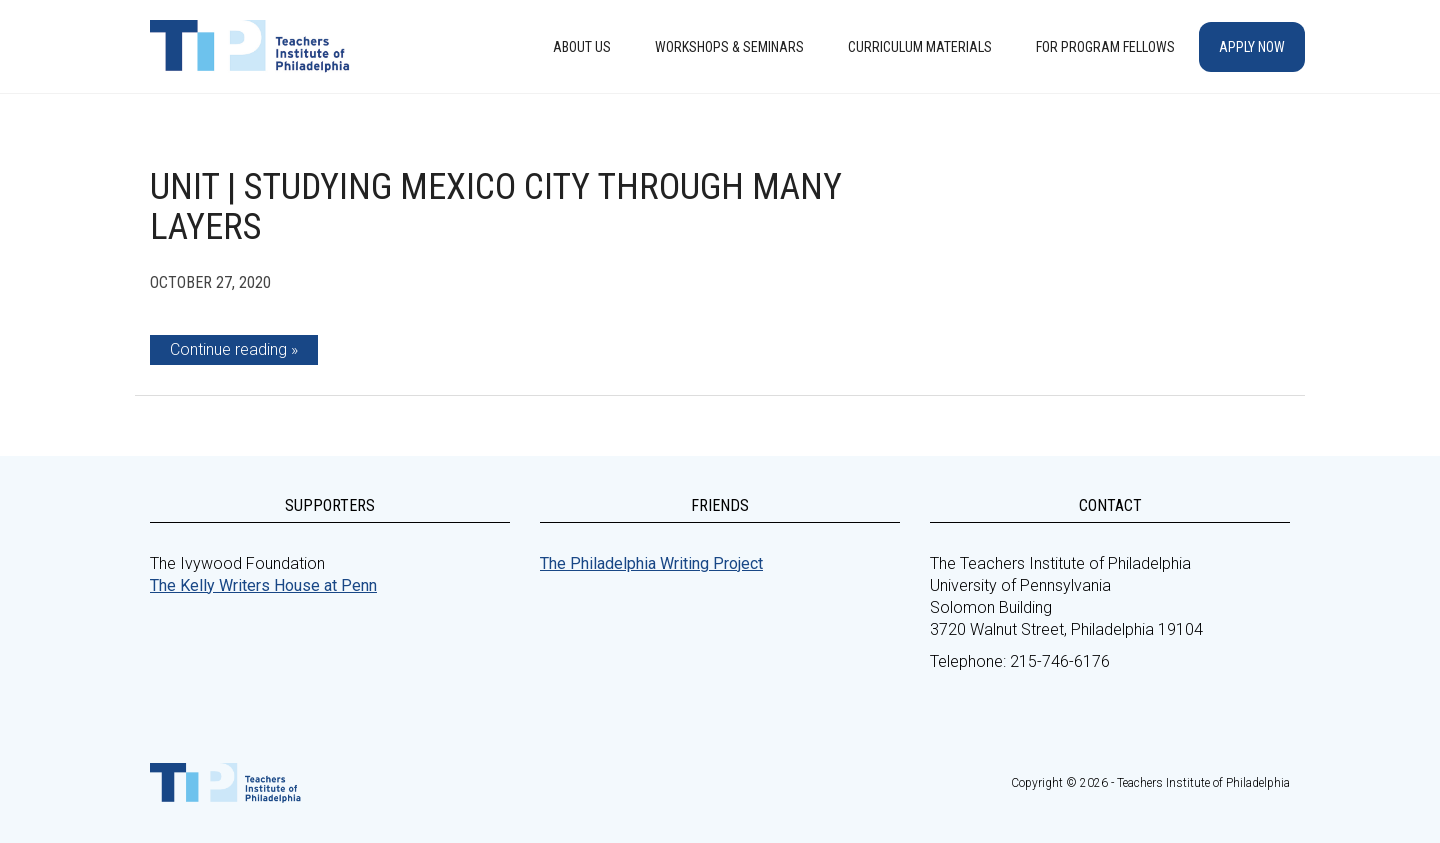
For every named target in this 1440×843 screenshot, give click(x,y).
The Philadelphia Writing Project (651, 563)
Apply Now (1252, 47)
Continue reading (228, 349)
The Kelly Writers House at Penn (263, 585)
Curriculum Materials (920, 47)
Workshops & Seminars (729, 47)
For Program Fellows (1105, 47)
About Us (582, 47)
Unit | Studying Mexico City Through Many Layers (496, 207)
